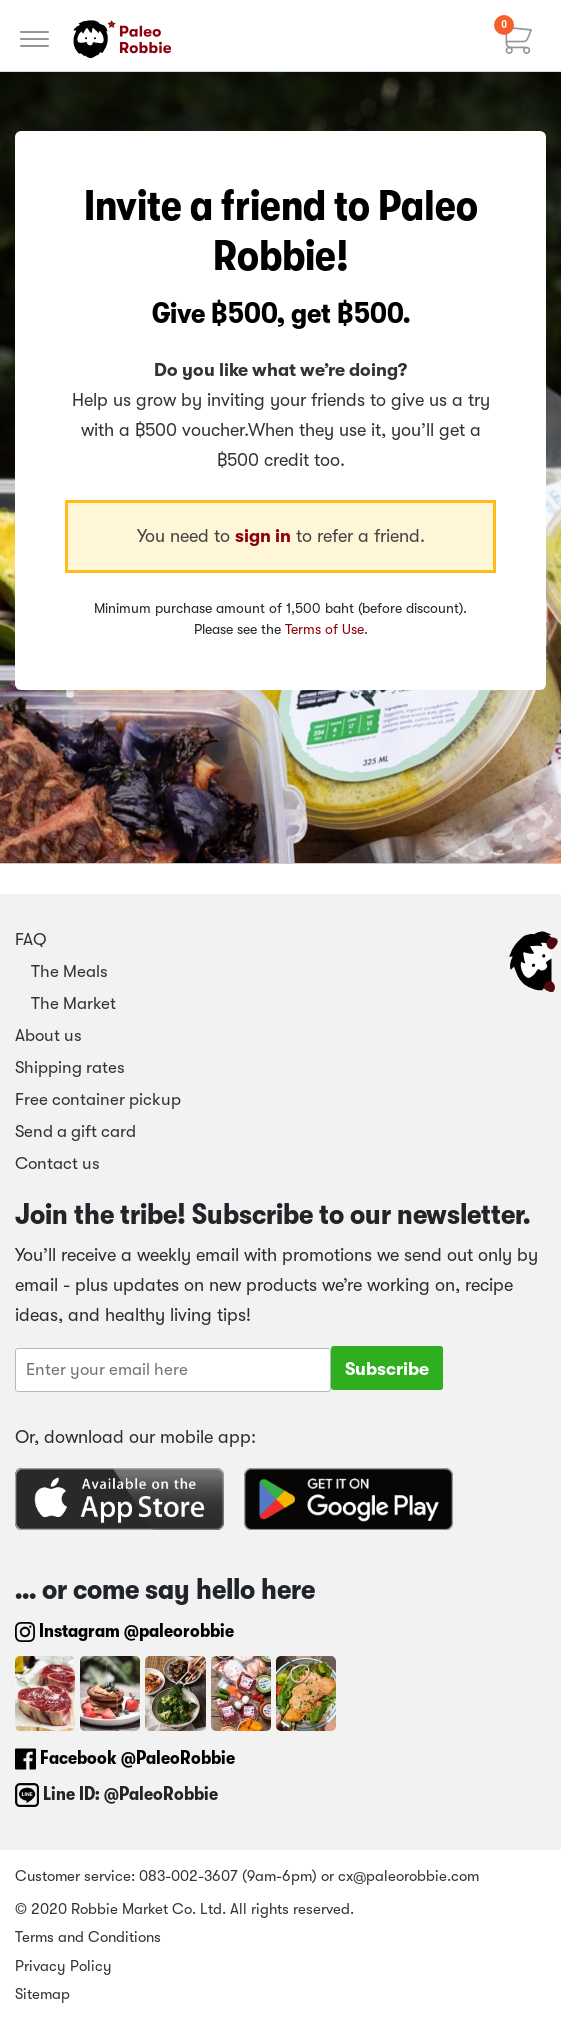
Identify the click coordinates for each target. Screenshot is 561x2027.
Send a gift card (75, 1131)
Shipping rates (70, 1067)
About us (48, 1035)
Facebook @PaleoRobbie (125, 1758)
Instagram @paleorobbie (124, 1631)
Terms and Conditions (88, 1937)
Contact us (57, 1163)
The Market (65, 1003)
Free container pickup (98, 1099)
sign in (263, 536)
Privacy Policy (63, 1966)
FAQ (31, 939)
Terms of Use (324, 629)
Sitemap (42, 1994)
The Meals (61, 971)
